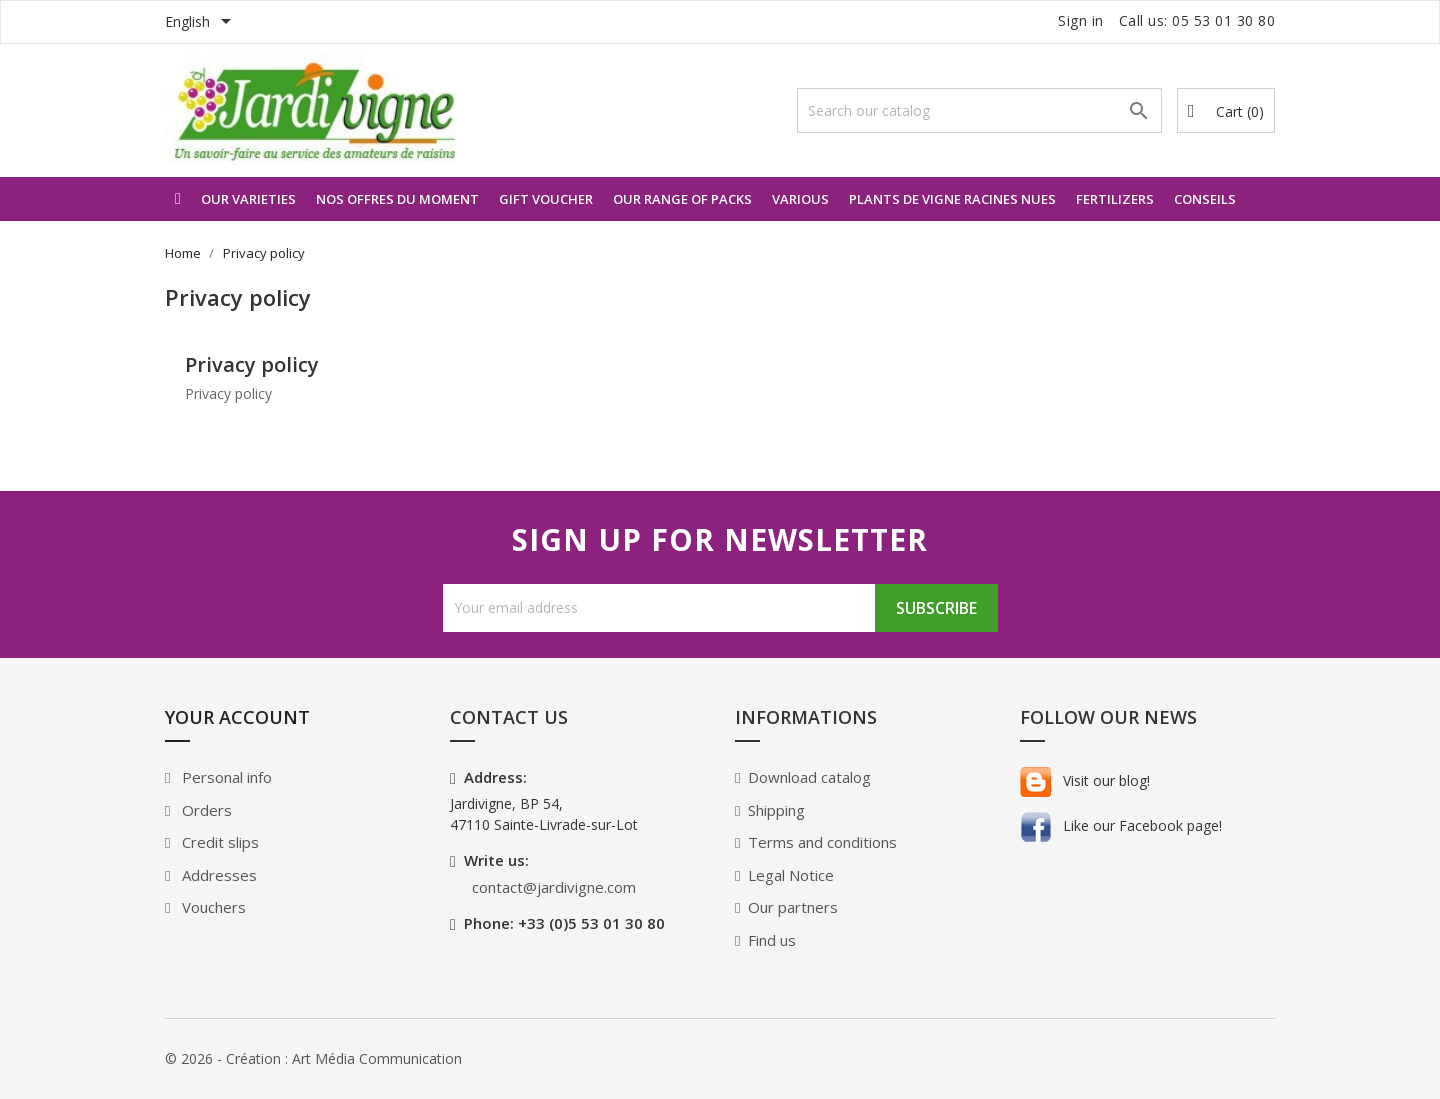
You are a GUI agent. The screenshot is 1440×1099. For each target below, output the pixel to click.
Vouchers (212, 907)
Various (800, 199)
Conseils (1205, 199)
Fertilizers (1115, 199)
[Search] (979, 110)
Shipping (776, 810)
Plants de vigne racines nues (952, 199)
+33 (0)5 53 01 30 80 (591, 923)
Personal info (225, 777)
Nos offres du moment (397, 199)
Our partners (793, 907)
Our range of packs (682, 199)
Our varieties (248, 199)
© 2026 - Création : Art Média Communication (313, 1058)
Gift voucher (546, 199)
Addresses (217, 875)
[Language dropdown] (201, 23)
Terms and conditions (822, 842)
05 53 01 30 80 (1223, 20)
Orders (205, 810)
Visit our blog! (1085, 780)
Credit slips (218, 842)
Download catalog (809, 777)
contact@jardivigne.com (554, 887)
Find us (772, 940)
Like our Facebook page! (1121, 825)
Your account (237, 717)
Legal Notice (791, 875)
